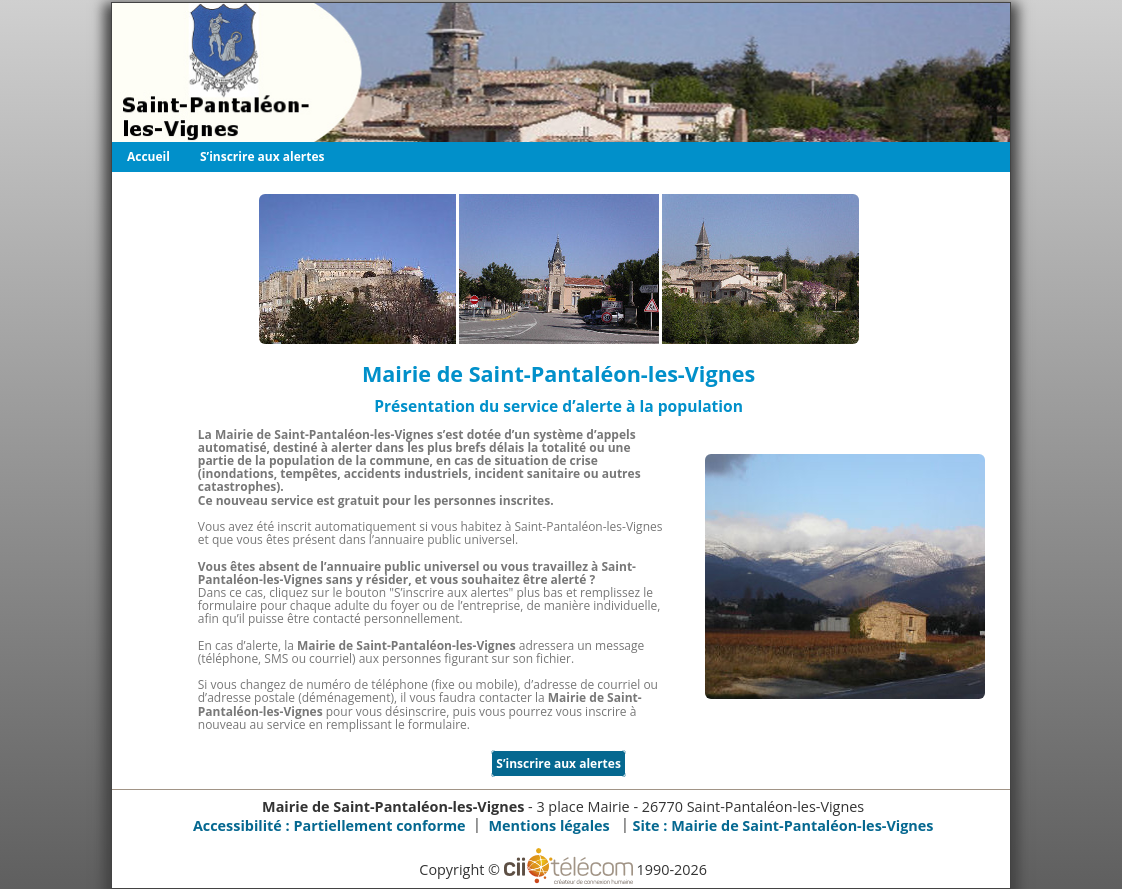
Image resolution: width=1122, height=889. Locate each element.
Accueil (148, 156)
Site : (783, 825)
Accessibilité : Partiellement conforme (329, 825)
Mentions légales (548, 825)
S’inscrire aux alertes (262, 156)
